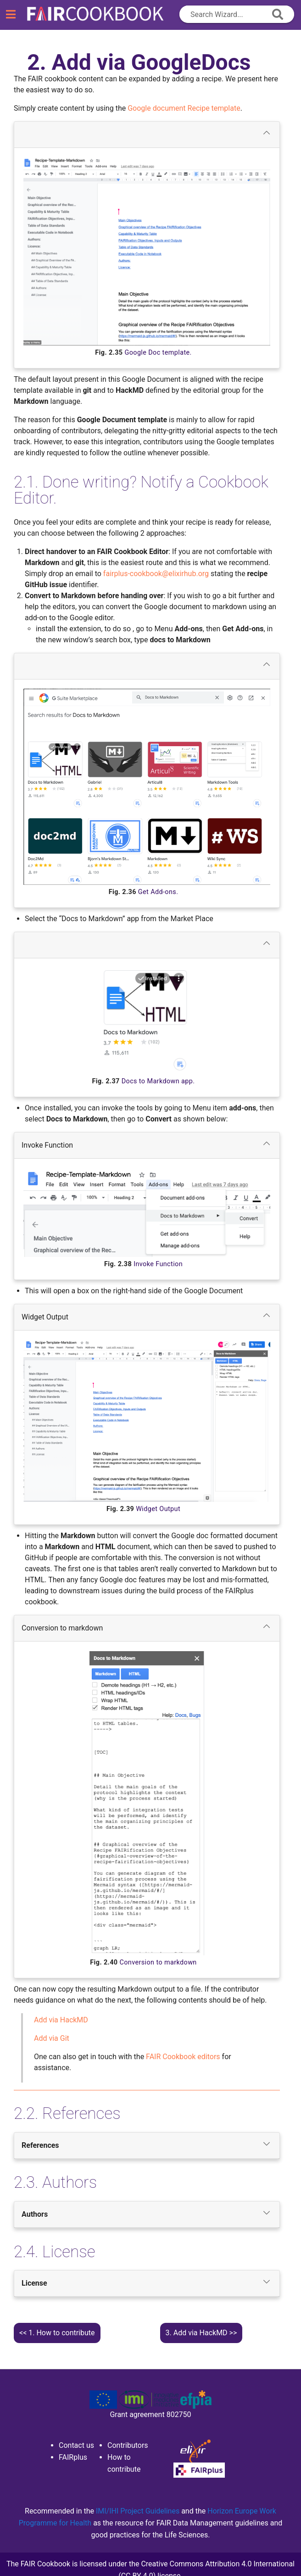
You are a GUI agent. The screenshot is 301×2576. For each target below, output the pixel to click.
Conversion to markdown (147, 1626)
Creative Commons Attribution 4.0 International (218, 2563)
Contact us (76, 2445)
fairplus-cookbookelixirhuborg (156, 573)
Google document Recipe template (184, 108)
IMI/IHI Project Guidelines (138, 2511)
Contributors (127, 2445)
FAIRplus (73, 2457)
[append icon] (277, 14)
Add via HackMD (197, 2332)
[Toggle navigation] (11, 15)
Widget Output (147, 1315)
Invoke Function (147, 1143)
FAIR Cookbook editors (183, 2056)
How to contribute (61, 2332)
